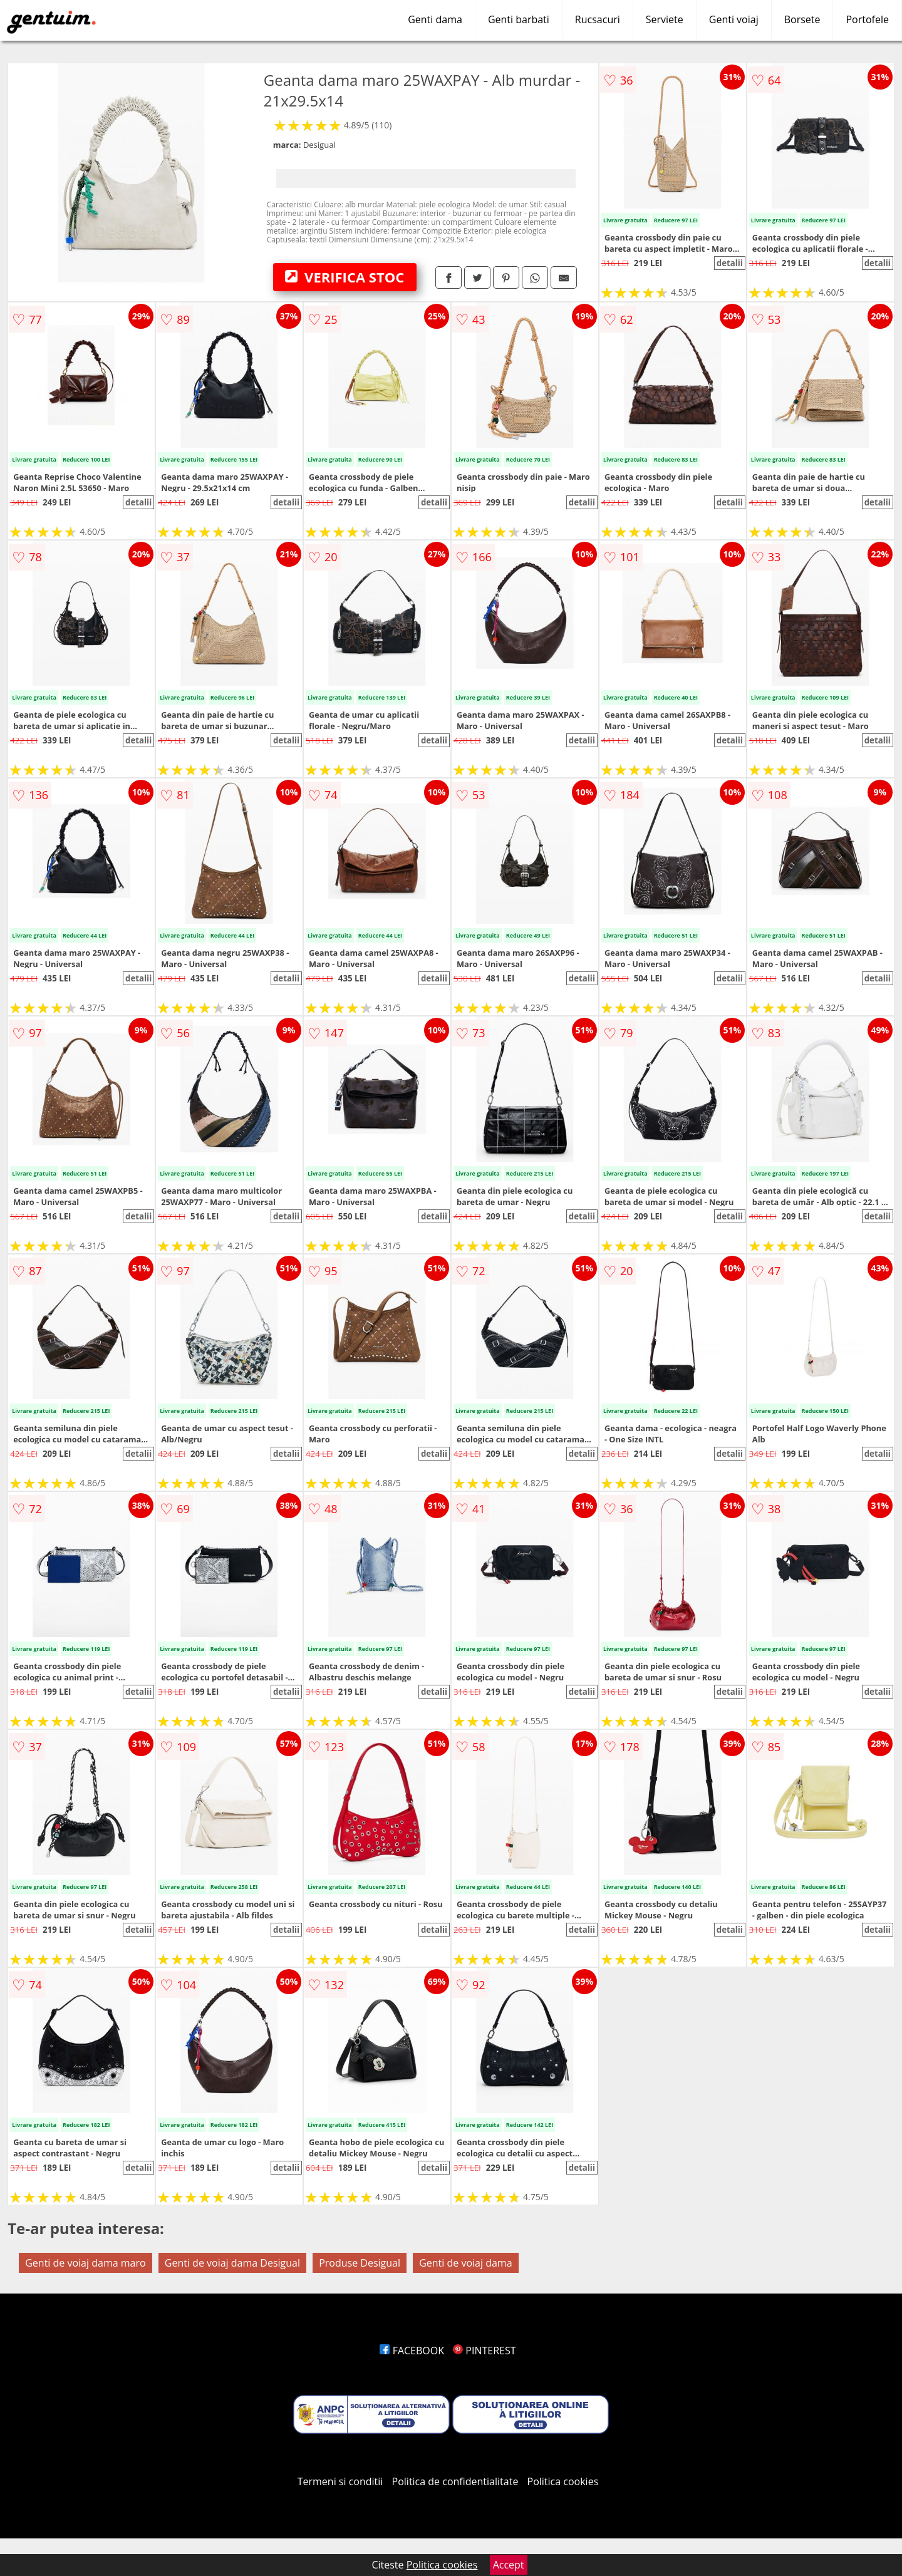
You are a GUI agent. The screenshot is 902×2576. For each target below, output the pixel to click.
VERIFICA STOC (344, 276)
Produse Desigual (359, 2263)
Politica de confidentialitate (455, 2481)
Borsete (802, 19)
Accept (508, 2565)
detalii (730, 263)
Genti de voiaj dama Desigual (232, 2263)
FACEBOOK (412, 2350)
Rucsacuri (597, 19)
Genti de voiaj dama (465, 2263)
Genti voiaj (734, 19)
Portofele (867, 19)
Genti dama (435, 19)
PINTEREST (484, 2350)
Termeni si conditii (340, 2481)
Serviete (664, 19)
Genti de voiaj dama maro (85, 2263)
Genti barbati (518, 19)
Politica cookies (563, 2481)
